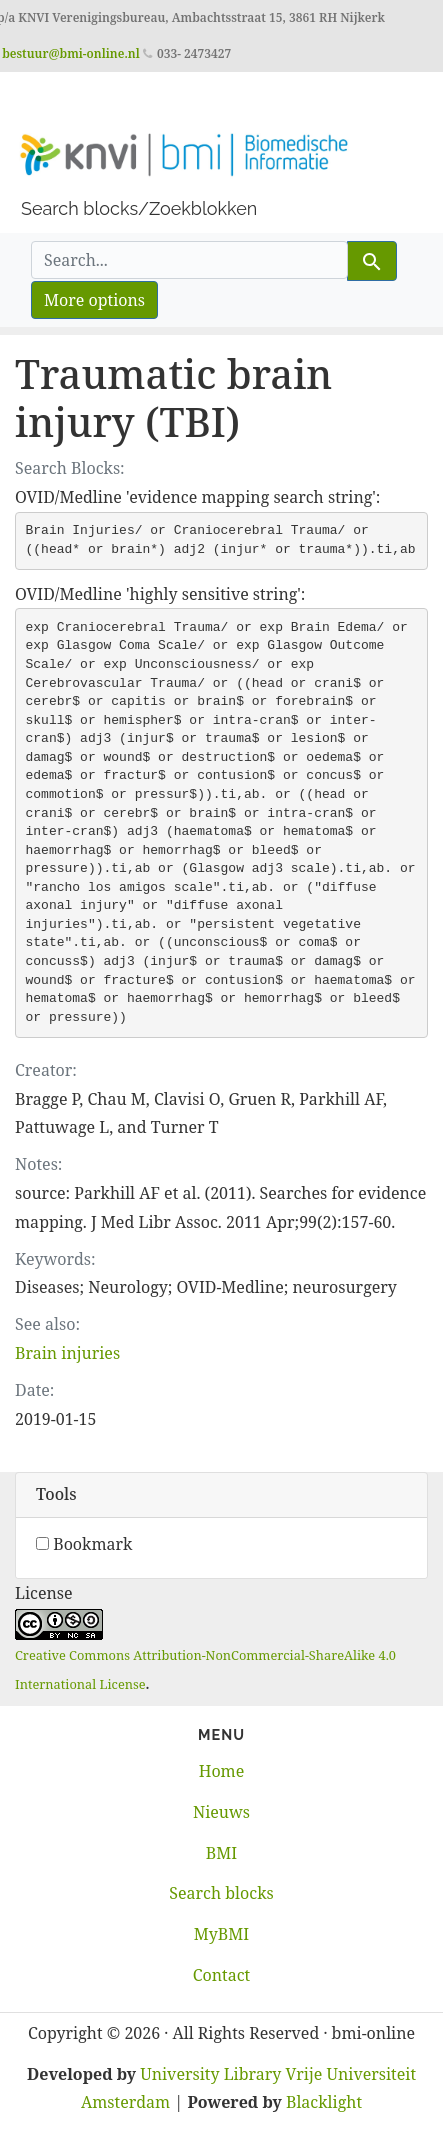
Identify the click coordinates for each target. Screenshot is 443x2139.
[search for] (189, 260)
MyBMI (221, 1934)
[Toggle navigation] (44, 100)
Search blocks (221, 1893)
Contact (222, 1975)
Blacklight (324, 2102)
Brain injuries (67, 1353)
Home (222, 1771)
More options (94, 300)
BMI (221, 1853)
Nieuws (221, 1812)
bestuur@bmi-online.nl (71, 53)
